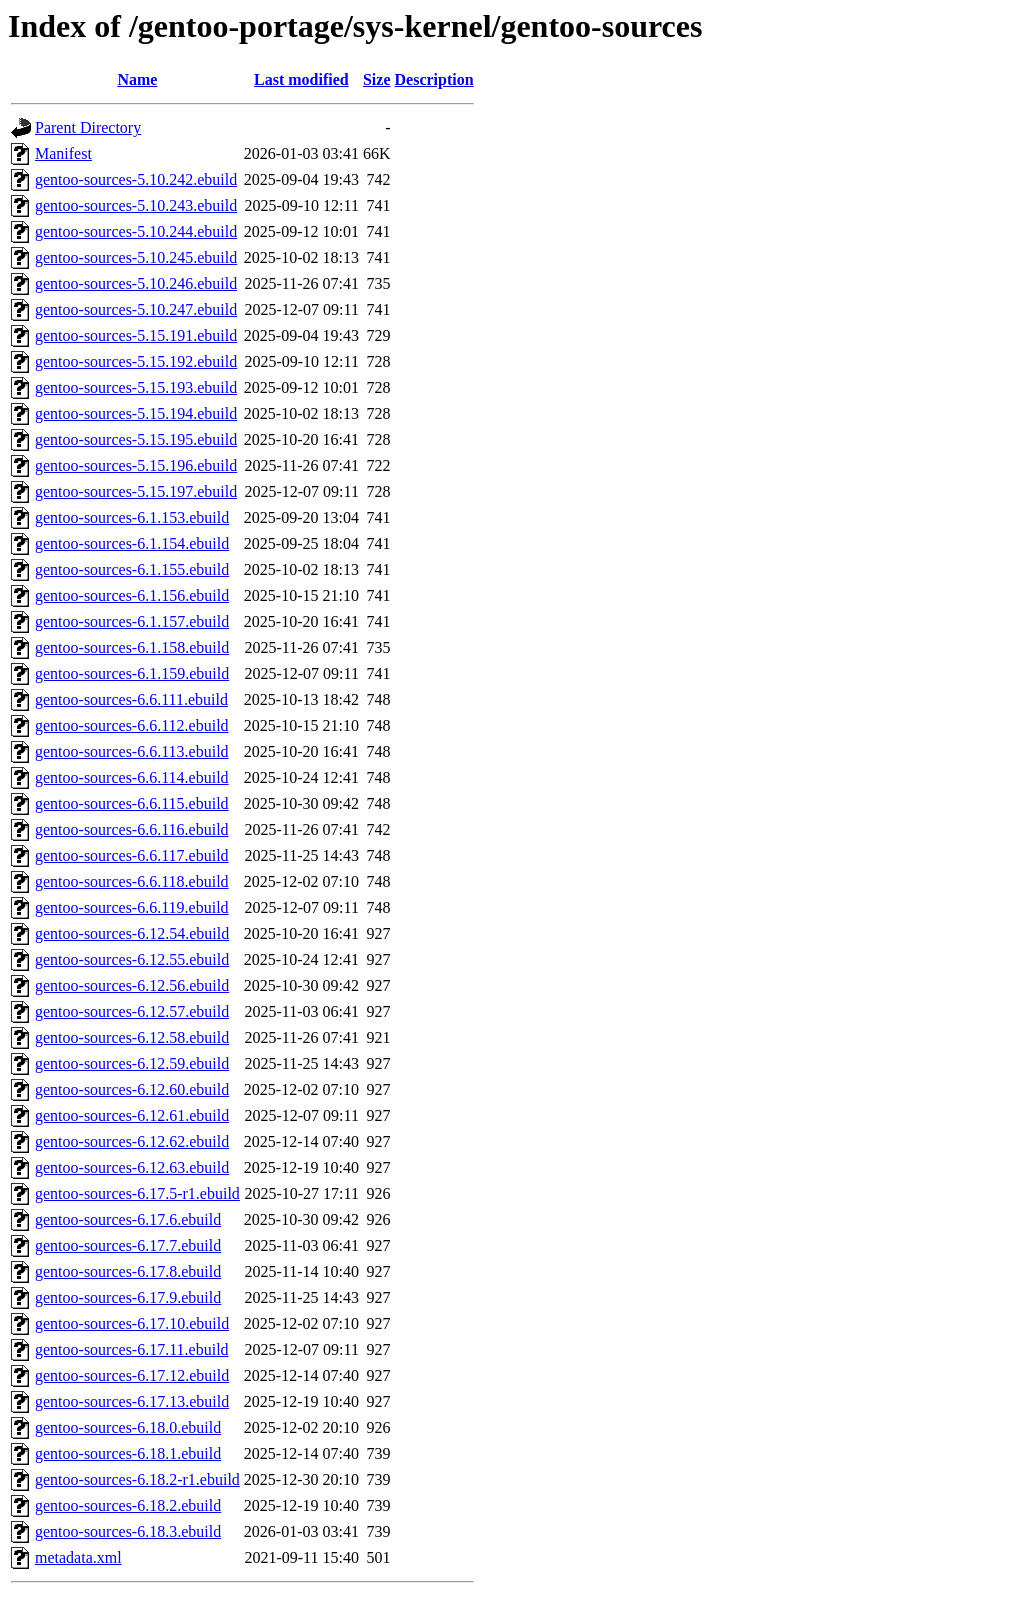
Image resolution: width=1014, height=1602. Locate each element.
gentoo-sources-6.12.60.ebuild (132, 1089)
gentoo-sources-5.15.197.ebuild (136, 491)
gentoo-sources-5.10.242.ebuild (136, 179)
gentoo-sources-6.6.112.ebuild (132, 725)
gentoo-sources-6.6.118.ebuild (132, 881)
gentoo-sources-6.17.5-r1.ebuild (137, 1193)
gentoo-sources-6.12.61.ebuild (132, 1115)
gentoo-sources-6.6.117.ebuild (132, 855)
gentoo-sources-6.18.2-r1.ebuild (137, 1479)
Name (137, 79)
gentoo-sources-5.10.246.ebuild (136, 283)
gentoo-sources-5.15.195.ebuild (136, 439)
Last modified (301, 79)
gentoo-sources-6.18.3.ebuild (128, 1531)
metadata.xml (78, 1557)
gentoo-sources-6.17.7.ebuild (128, 1245)
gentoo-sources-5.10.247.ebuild (136, 309)
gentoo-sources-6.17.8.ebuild (128, 1271)
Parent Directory (88, 127)
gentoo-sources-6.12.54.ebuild (132, 933)
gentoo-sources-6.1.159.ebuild (132, 673)
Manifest (63, 153)
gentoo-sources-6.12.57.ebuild (132, 1011)
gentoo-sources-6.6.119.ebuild (132, 907)
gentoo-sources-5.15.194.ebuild (136, 413)
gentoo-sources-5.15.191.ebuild (136, 335)
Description (434, 79)
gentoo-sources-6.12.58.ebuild (132, 1037)
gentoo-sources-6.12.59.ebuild (132, 1063)
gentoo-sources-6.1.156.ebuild (132, 595)
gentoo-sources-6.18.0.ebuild (128, 1427)
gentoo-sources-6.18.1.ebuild (128, 1453)
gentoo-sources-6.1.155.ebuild (132, 569)
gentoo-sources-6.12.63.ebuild (132, 1167)
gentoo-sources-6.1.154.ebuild (132, 543)
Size (377, 79)
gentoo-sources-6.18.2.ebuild (128, 1505)
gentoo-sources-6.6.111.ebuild (131, 699)
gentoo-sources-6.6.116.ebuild (132, 829)
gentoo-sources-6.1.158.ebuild (132, 647)
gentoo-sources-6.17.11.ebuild (132, 1349)
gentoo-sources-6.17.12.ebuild (132, 1375)
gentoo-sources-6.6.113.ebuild (132, 751)
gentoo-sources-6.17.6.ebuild (128, 1219)
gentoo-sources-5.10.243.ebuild (136, 205)
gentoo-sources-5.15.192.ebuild (136, 361)
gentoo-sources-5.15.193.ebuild (136, 387)
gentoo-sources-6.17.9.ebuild (128, 1297)
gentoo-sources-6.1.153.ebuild (132, 517)
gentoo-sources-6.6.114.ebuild (132, 777)
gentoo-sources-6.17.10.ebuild (132, 1323)
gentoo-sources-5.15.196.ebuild (136, 465)
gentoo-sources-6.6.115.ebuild (132, 803)
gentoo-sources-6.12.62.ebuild (132, 1141)
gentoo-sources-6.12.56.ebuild (132, 985)
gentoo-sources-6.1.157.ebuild (132, 621)
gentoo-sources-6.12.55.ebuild (132, 959)
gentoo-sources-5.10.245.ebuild (136, 257)
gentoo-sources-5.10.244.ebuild (136, 231)
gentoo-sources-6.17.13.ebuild (132, 1401)
